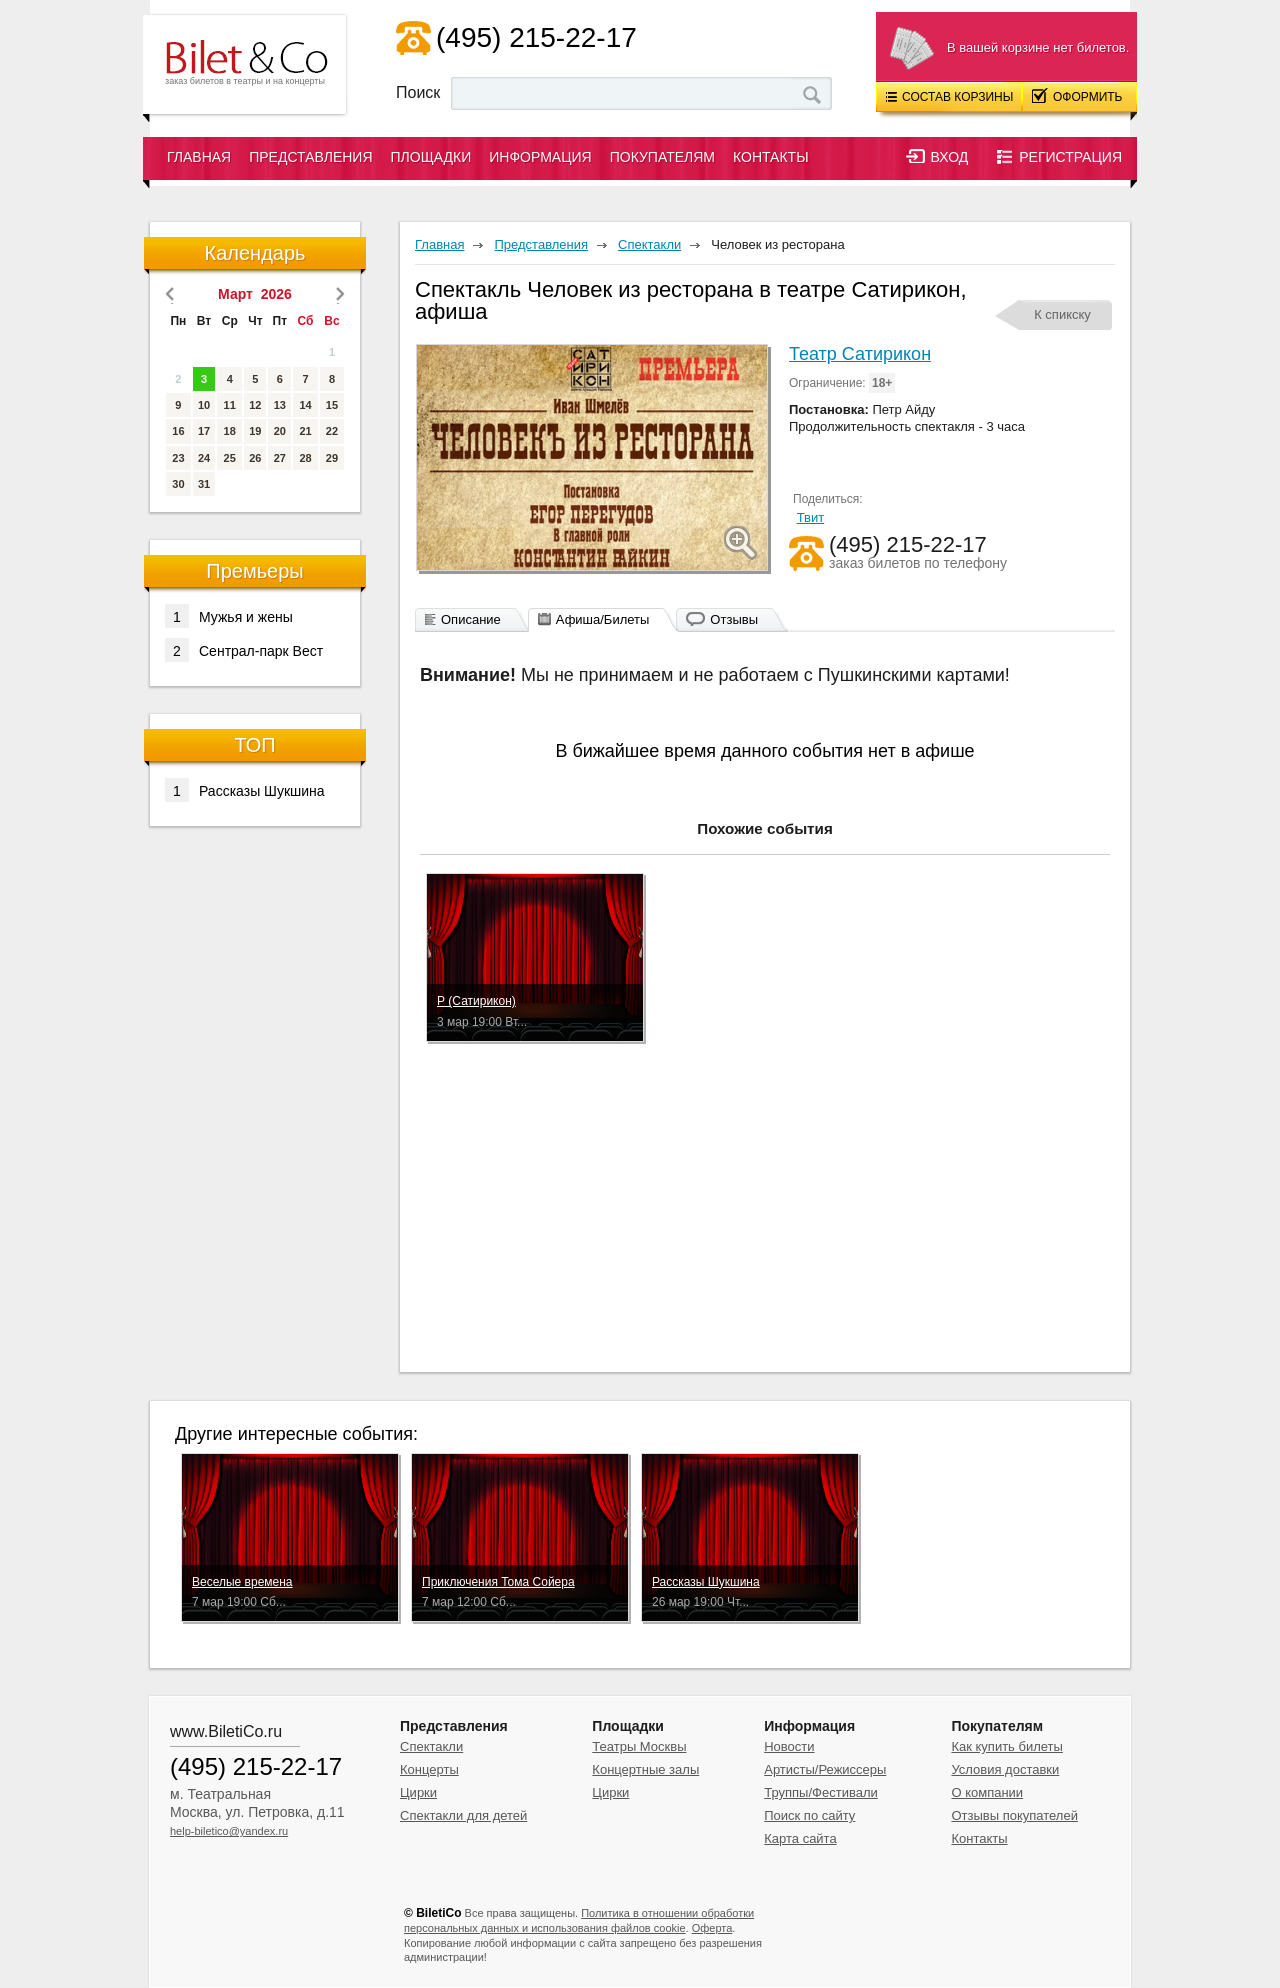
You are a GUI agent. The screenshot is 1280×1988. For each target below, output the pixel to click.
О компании (987, 1792)
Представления (310, 157)
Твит (811, 517)
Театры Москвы (639, 1746)
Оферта (712, 1928)
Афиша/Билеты (603, 619)
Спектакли (431, 1746)
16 (178, 431)
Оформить (1077, 96)
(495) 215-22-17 (536, 37)
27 (280, 458)
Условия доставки (1005, 1769)
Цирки (418, 1792)
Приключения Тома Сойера (498, 1582)
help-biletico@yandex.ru (229, 1831)
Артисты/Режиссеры (825, 1769)
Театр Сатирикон (860, 354)
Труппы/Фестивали (821, 1792)
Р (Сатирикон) (476, 1001)
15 (332, 405)
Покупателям (662, 157)
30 (178, 484)
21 (305, 431)
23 (178, 458)
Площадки (431, 157)
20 (280, 431)
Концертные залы (645, 1769)
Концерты (429, 1769)
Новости (789, 1746)
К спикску (1062, 314)
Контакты (771, 157)
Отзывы (734, 619)
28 (305, 458)
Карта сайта (800, 1838)
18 (230, 431)
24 (204, 458)
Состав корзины (949, 97)
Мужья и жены (229, 616)
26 (255, 458)
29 (332, 458)
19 (255, 431)
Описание (471, 619)
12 (255, 405)
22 (332, 431)
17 (204, 431)
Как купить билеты (1006, 1746)
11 (230, 405)
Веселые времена (242, 1582)
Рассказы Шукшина (245, 790)
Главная (199, 157)
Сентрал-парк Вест (244, 650)
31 (204, 484)
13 (280, 405)
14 (305, 405)
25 (230, 458)
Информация (540, 157)
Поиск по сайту (809, 1815)
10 (204, 405)
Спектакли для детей (463, 1815)
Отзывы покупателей (1014, 1815)
